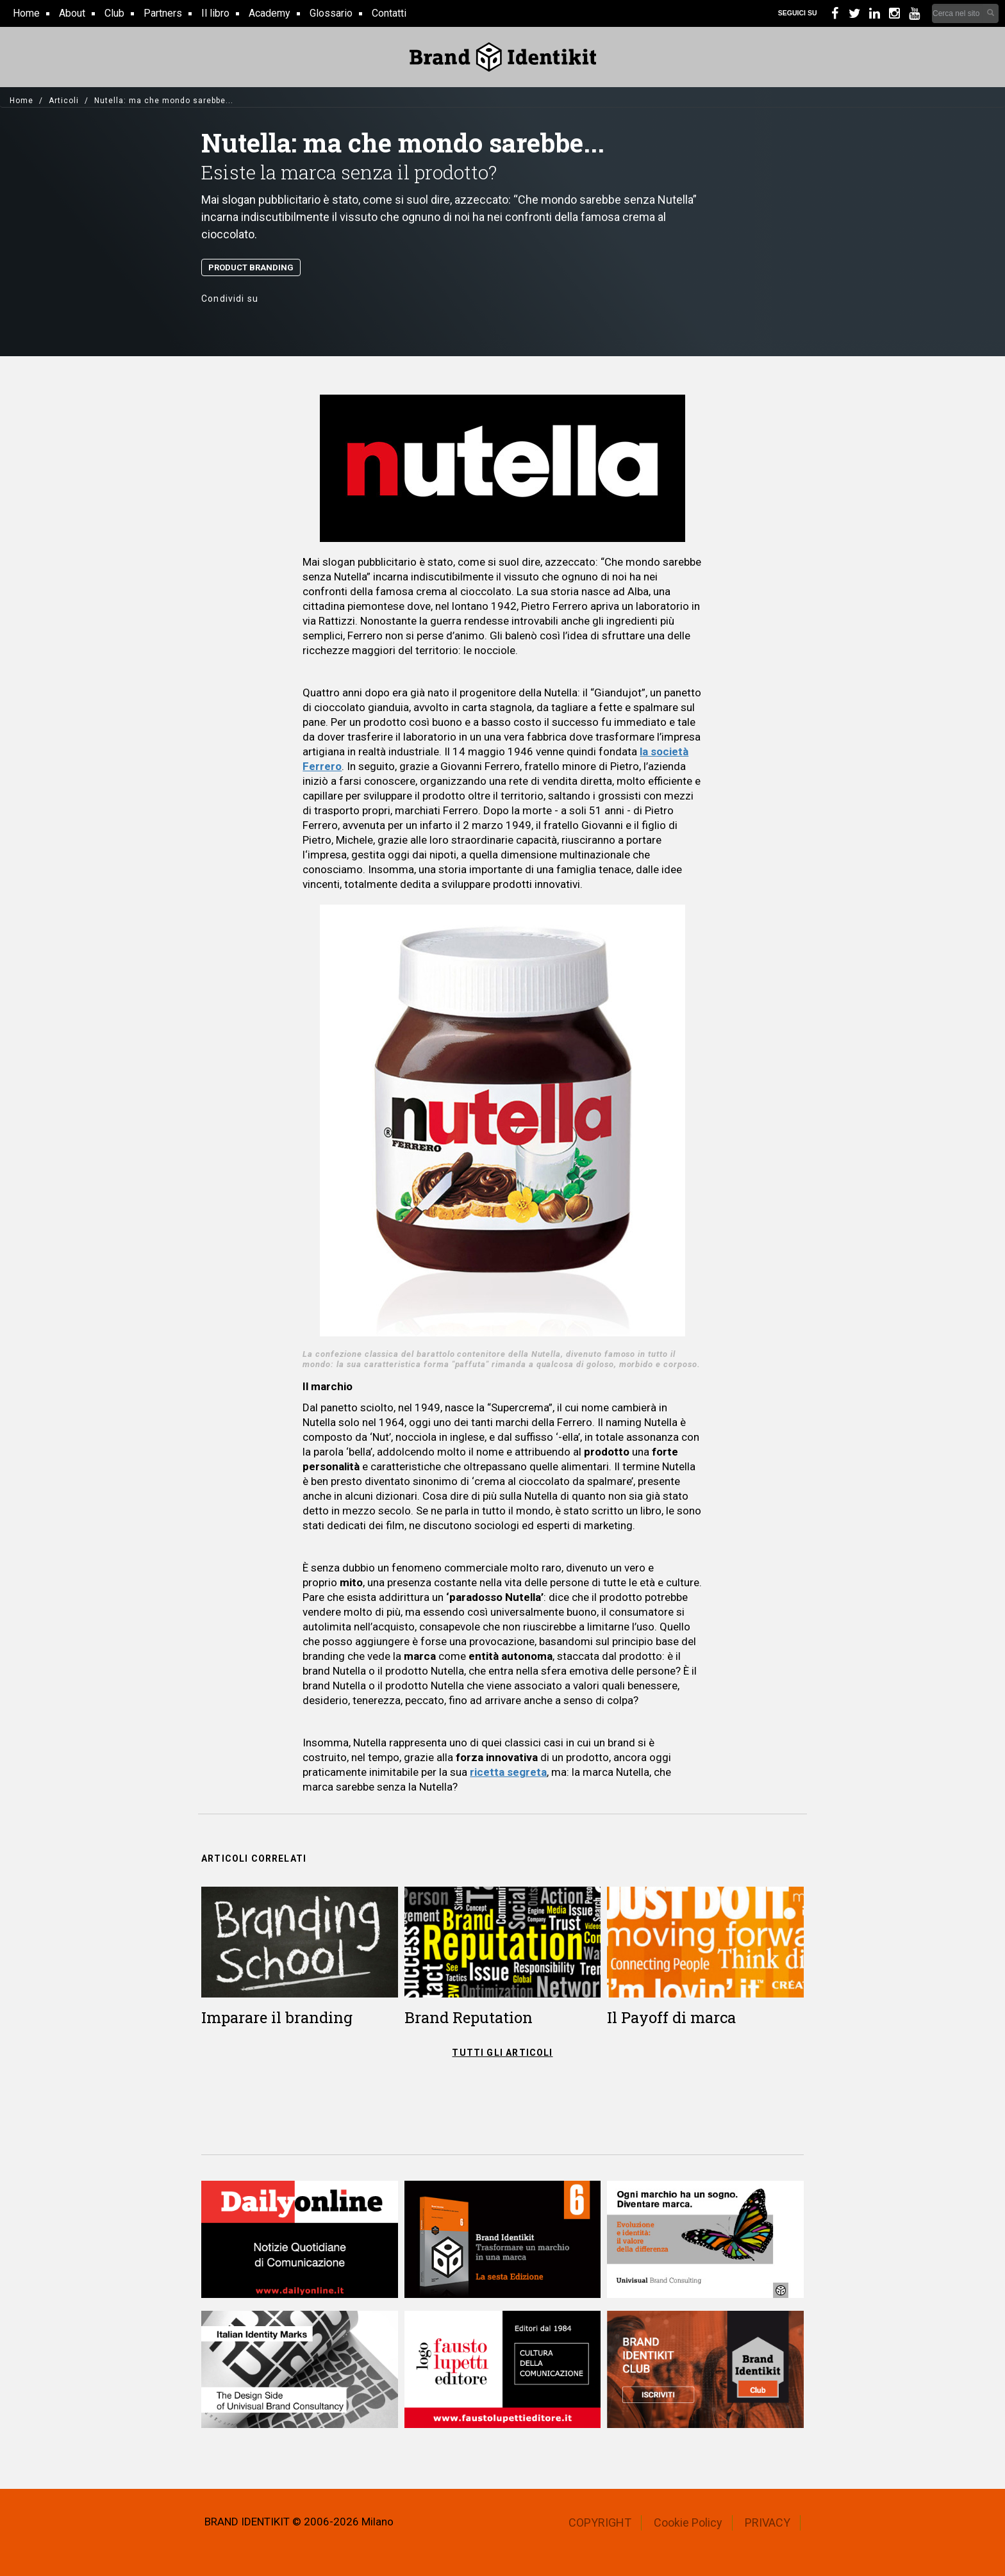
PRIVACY (767, 2522)
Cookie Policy (688, 2522)
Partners (163, 13)
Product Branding (251, 267)
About (72, 13)
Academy (269, 13)
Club (114, 13)
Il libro (215, 13)
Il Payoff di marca (671, 2017)
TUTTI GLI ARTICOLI (502, 2052)
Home (26, 13)
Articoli (64, 100)
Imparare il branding (277, 2017)
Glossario (331, 13)
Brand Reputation (468, 2017)
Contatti (389, 13)
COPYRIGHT (600, 2522)
